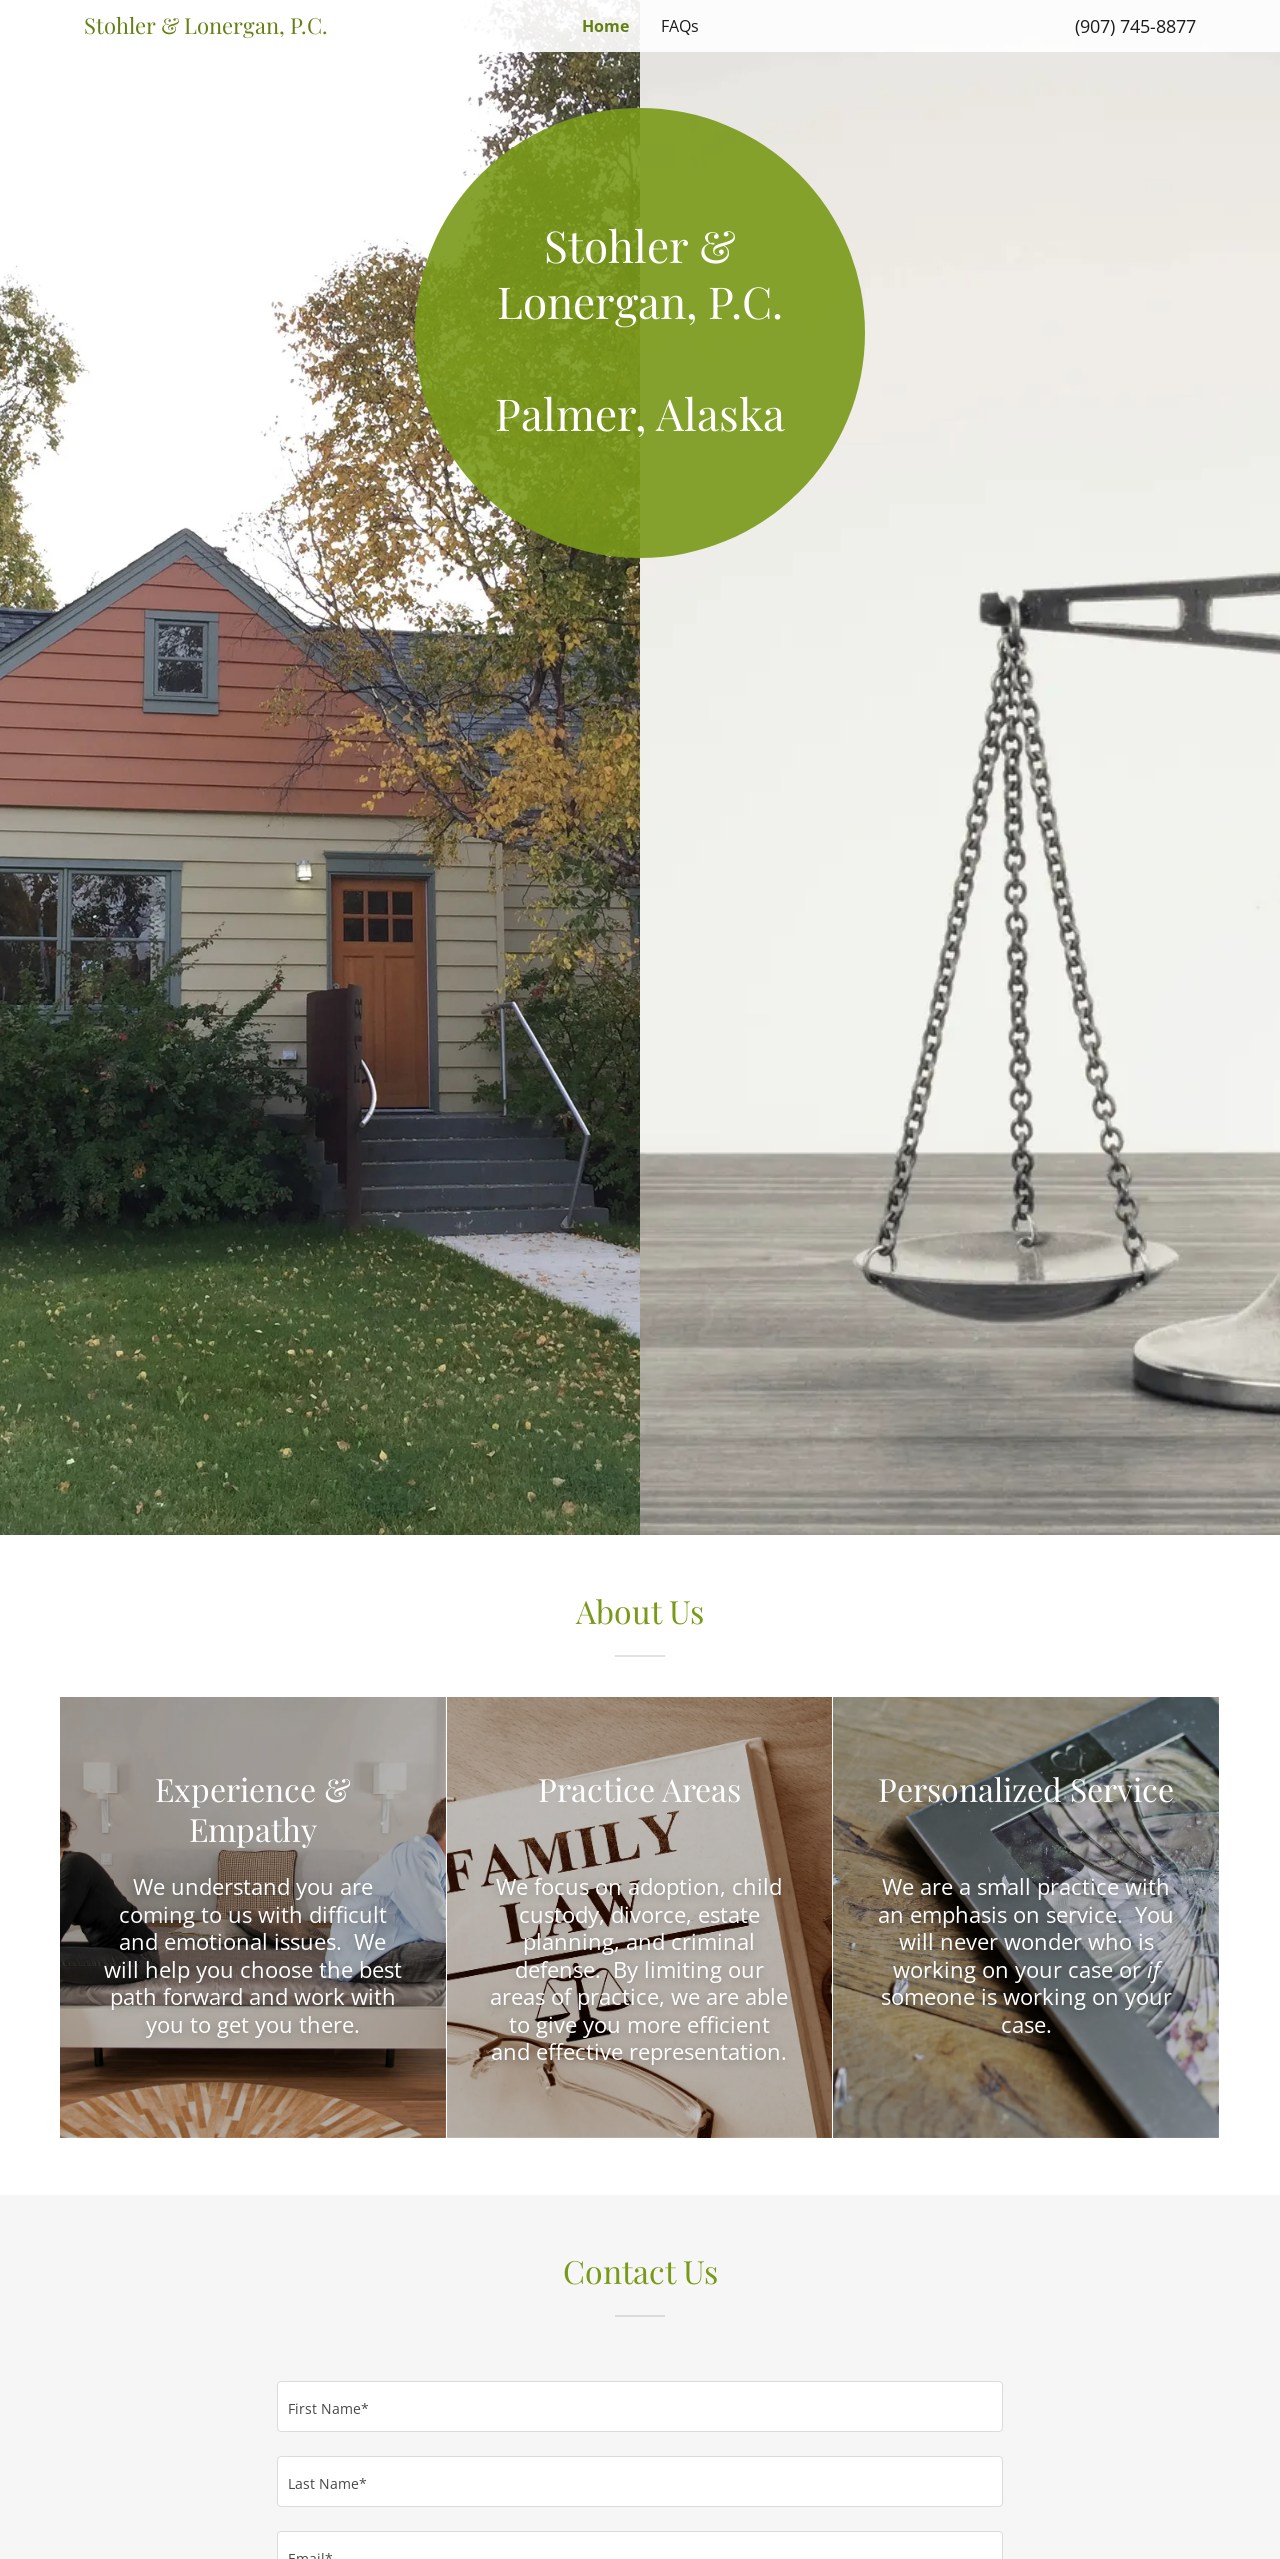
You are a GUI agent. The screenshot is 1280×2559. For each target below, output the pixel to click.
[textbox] (639, 2406)
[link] (223, 28)
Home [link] (605, 26)
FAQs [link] (680, 26)
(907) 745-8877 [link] (1135, 26)
